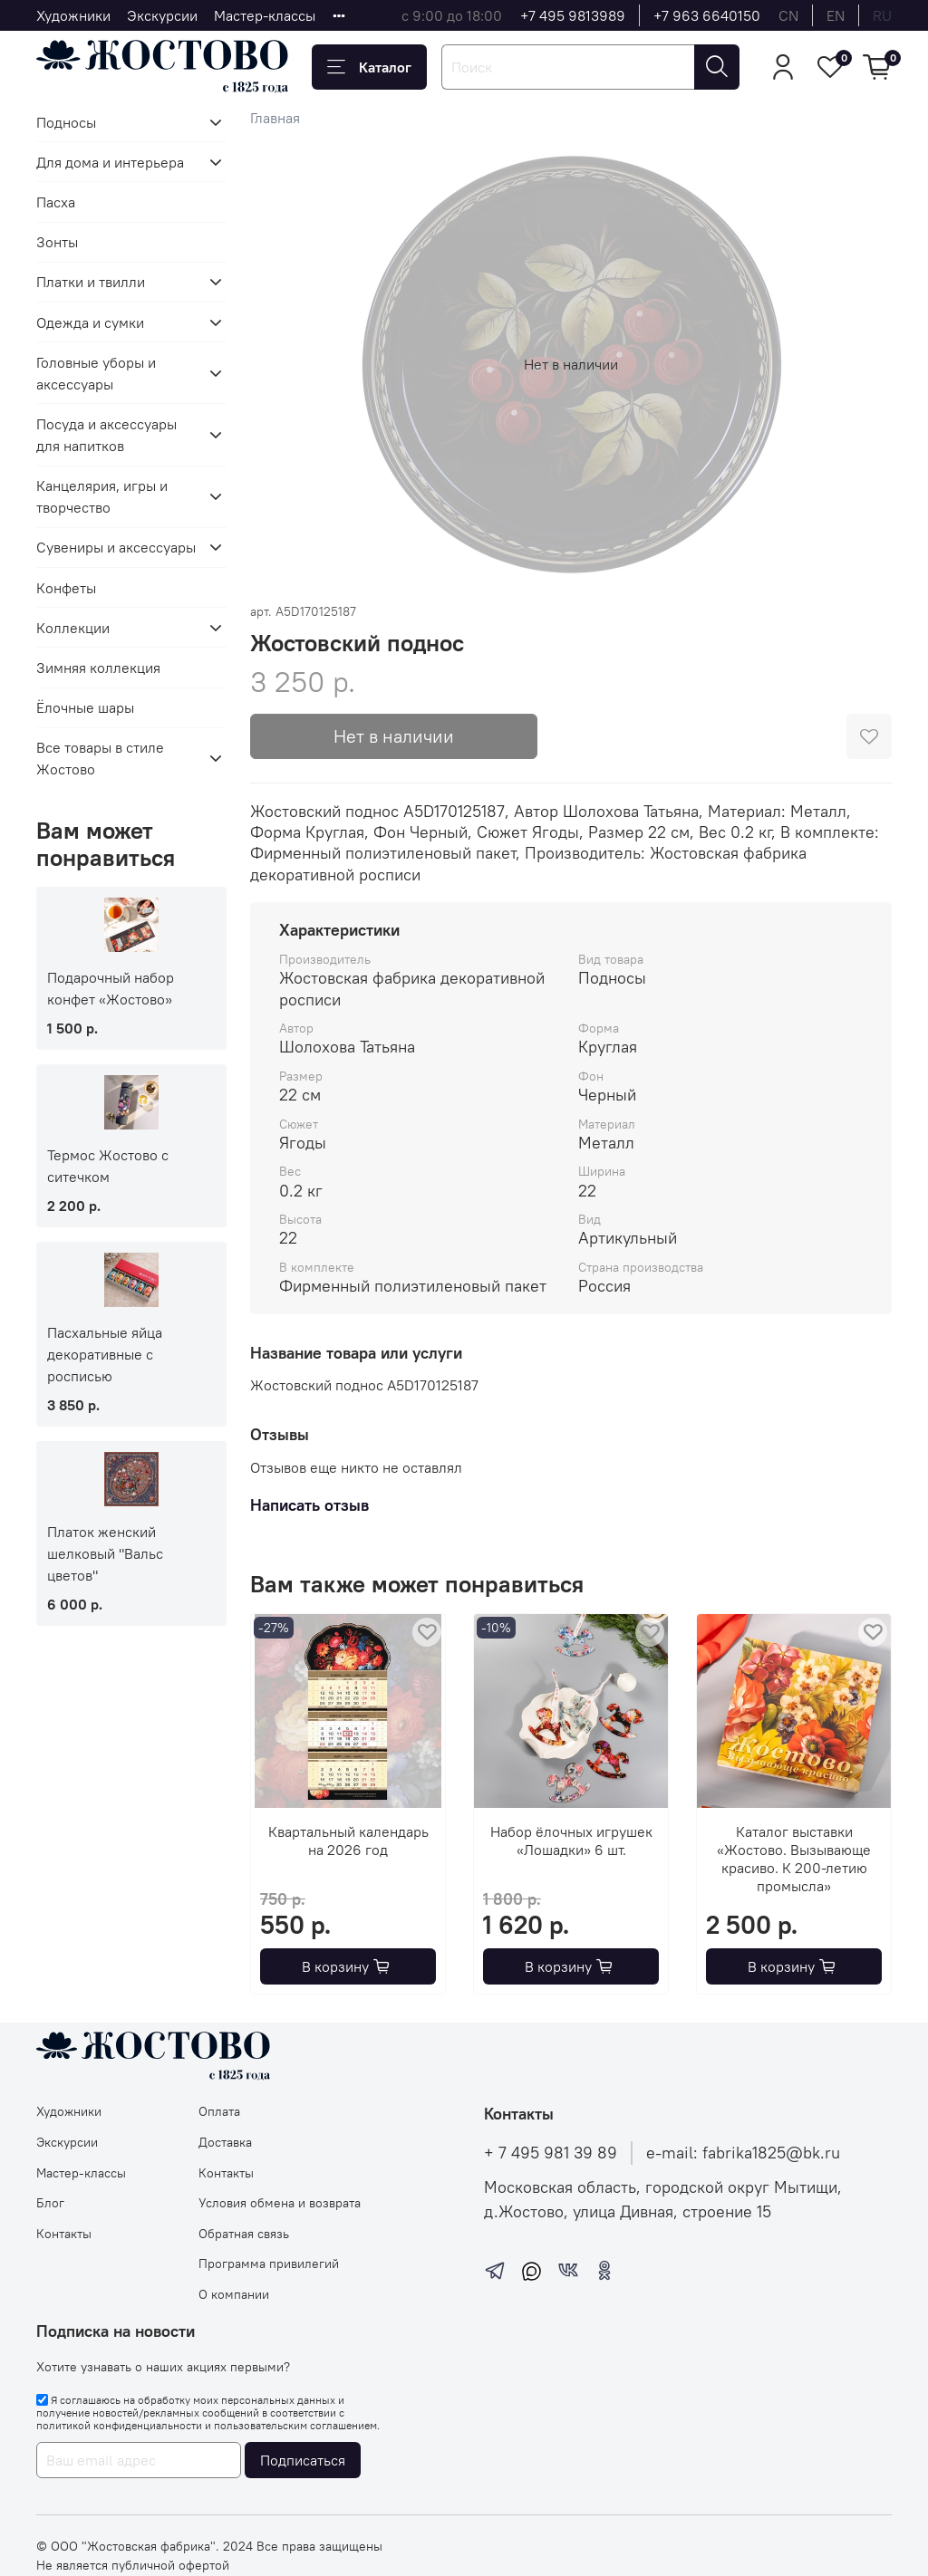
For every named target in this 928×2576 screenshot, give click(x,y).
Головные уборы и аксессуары (96, 373)
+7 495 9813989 (572, 15)
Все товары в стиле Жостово (100, 758)
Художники (73, 15)
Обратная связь (243, 2233)
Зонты (57, 242)
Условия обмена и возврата (279, 2203)
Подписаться (302, 2460)
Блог (50, 2203)
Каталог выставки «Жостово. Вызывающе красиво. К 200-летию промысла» (794, 1858)
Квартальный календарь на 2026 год (347, 1840)
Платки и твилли (90, 282)
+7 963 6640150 (706, 15)
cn (788, 15)
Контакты (64, 2233)
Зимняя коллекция (98, 667)
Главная (275, 118)
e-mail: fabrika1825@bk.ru (743, 2153)
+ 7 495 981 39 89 (550, 2153)
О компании (233, 2294)
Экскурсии (162, 15)
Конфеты (66, 588)
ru (882, 15)
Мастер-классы (264, 15)
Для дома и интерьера (110, 162)
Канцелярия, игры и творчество (102, 496)
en (835, 15)
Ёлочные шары (85, 707)
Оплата (219, 2111)
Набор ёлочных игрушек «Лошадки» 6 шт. (570, 1840)
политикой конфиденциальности (119, 2425)
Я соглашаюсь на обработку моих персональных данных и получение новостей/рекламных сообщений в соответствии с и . (208, 2413)
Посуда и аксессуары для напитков (106, 435)
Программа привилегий (268, 2263)
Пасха (55, 202)
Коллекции (73, 628)
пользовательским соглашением (295, 2425)
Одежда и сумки (90, 322)
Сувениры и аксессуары (116, 547)
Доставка (225, 2142)
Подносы (66, 122)
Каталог (369, 67)
